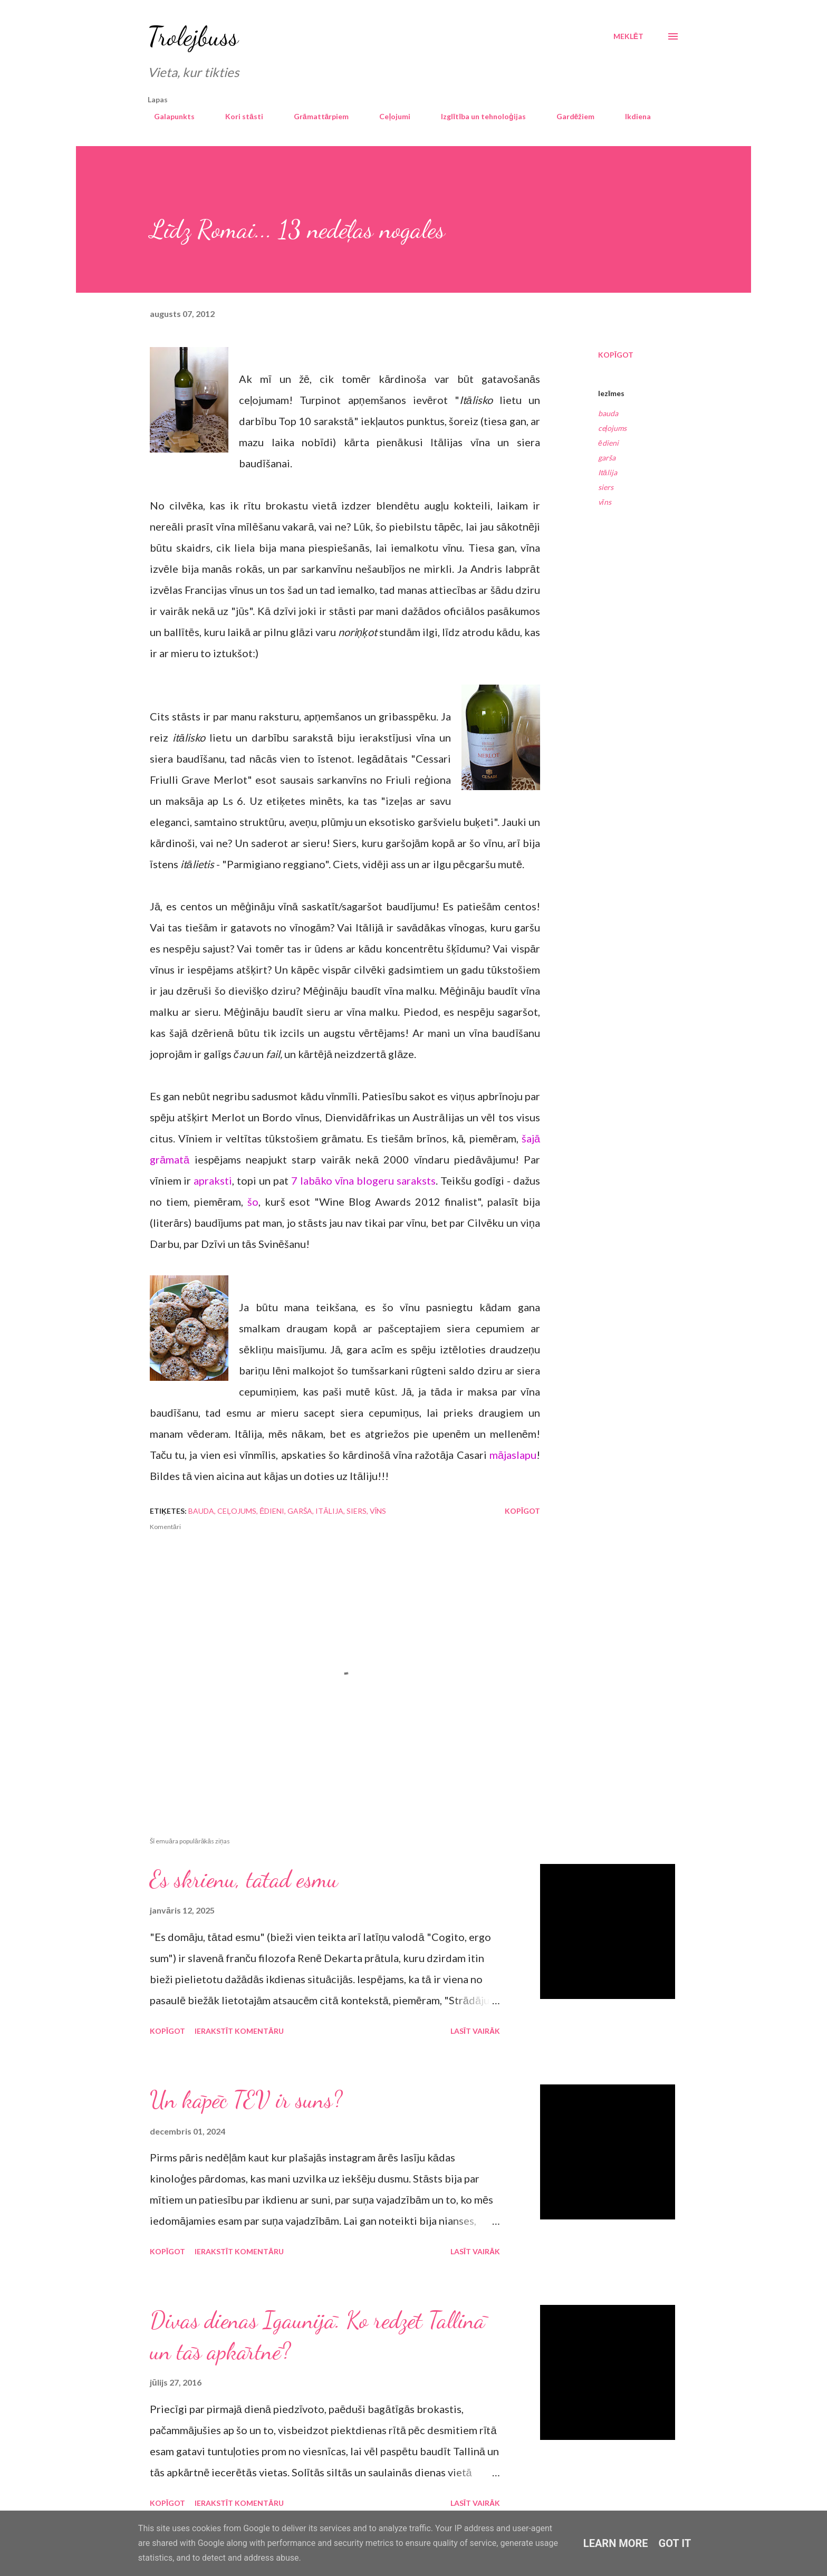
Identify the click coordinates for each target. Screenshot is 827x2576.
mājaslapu (512, 1454)
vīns (604, 501)
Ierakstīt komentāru (239, 2030)
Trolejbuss (193, 36)
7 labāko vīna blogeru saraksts (363, 1180)
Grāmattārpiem (315, 116)
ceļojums (612, 428)
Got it (675, 2543)
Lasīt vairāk (475, 2030)
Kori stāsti (238, 116)
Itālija (607, 472)
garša (607, 457)
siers (605, 487)
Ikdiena (632, 116)
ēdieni (608, 442)
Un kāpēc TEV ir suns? (246, 2099)
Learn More (615, 2543)
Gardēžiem (569, 116)
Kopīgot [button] (615, 354)
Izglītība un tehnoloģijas (477, 116)
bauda (608, 413)
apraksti (213, 1180)
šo (252, 1201)
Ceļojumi (388, 116)
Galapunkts (168, 116)
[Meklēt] (628, 36)
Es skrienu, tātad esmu (244, 1879)
